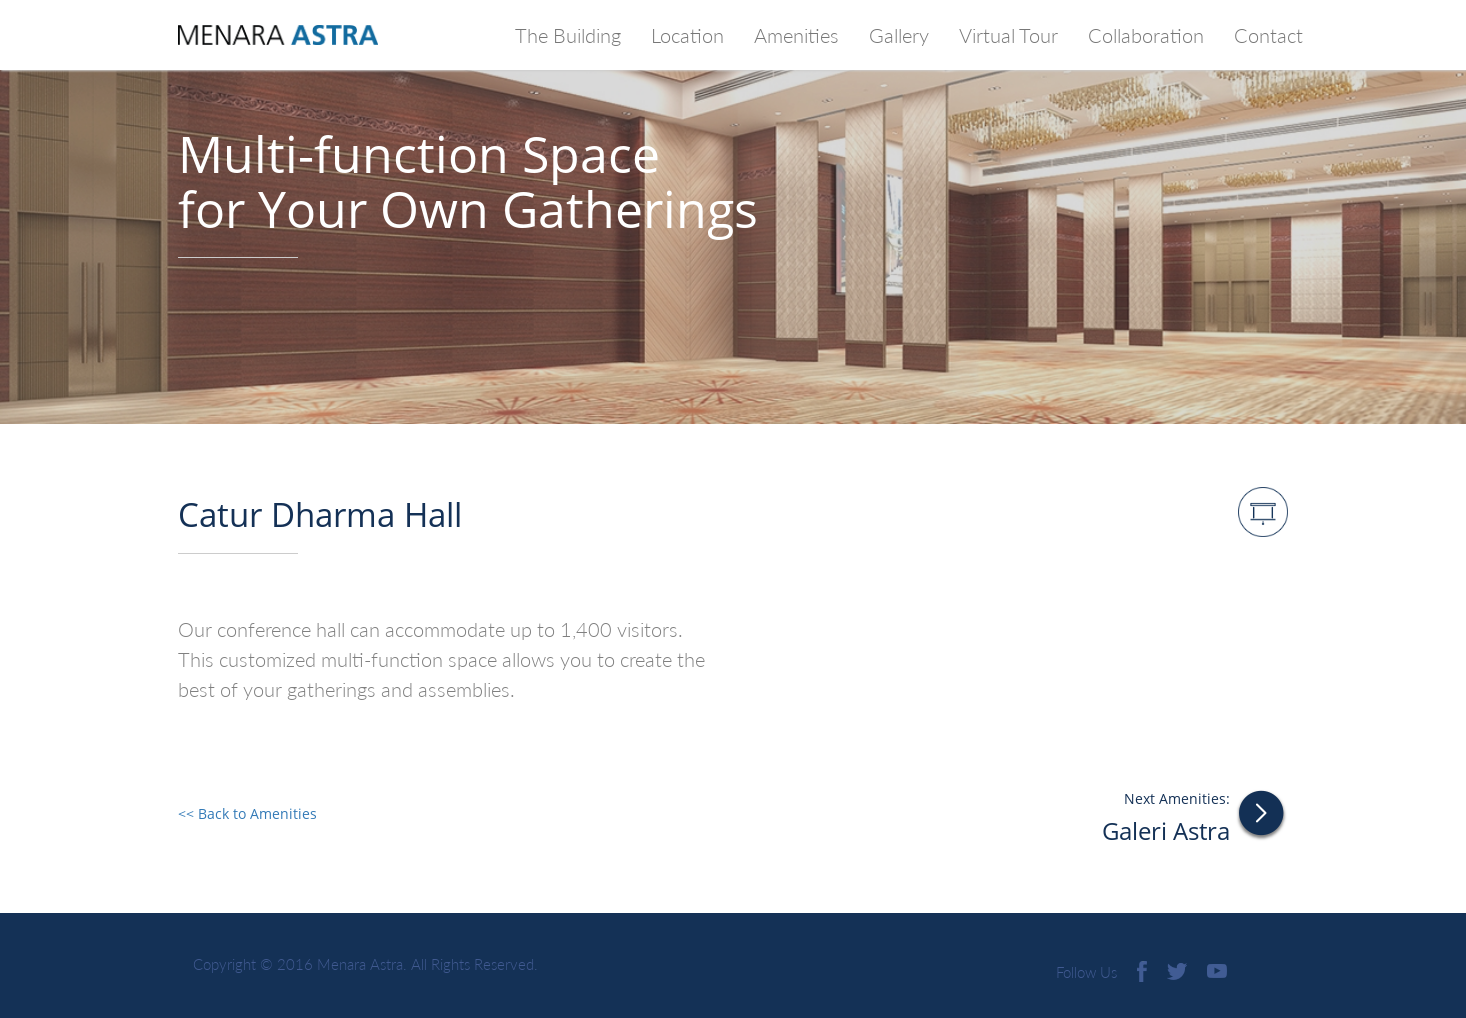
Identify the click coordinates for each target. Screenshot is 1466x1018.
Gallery (906, 33)
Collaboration (1146, 35)
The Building (568, 35)
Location (687, 35)
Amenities (796, 35)
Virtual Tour (1008, 35)
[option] (733, 212)
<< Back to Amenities (247, 813)
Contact (1268, 35)
